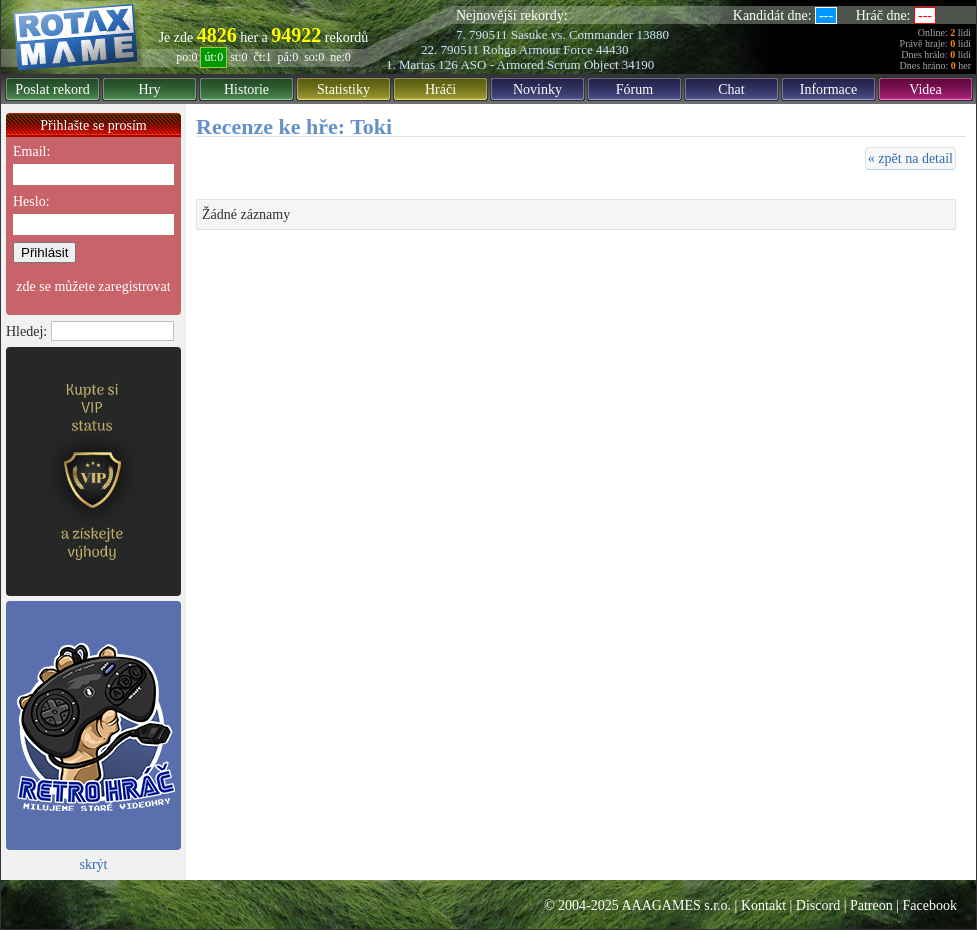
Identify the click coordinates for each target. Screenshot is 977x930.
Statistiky (343, 89)
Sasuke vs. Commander (572, 34)
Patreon (871, 905)
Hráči (440, 89)
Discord (818, 905)
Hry (150, 89)
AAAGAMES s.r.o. (676, 905)
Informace (829, 89)
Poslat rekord (52, 89)
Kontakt (763, 905)
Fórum (634, 89)
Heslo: (31, 201)
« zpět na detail (910, 158)
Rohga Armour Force (537, 49)
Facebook (930, 905)
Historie (246, 89)
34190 (638, 64)
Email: (31, 151)
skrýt (94, 864)
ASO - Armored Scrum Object (539, 64)
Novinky (537, 89)
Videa (925, 89)
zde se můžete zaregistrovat (93, 286)
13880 (652, 34)
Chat (731, 89)
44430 (612, 49)
